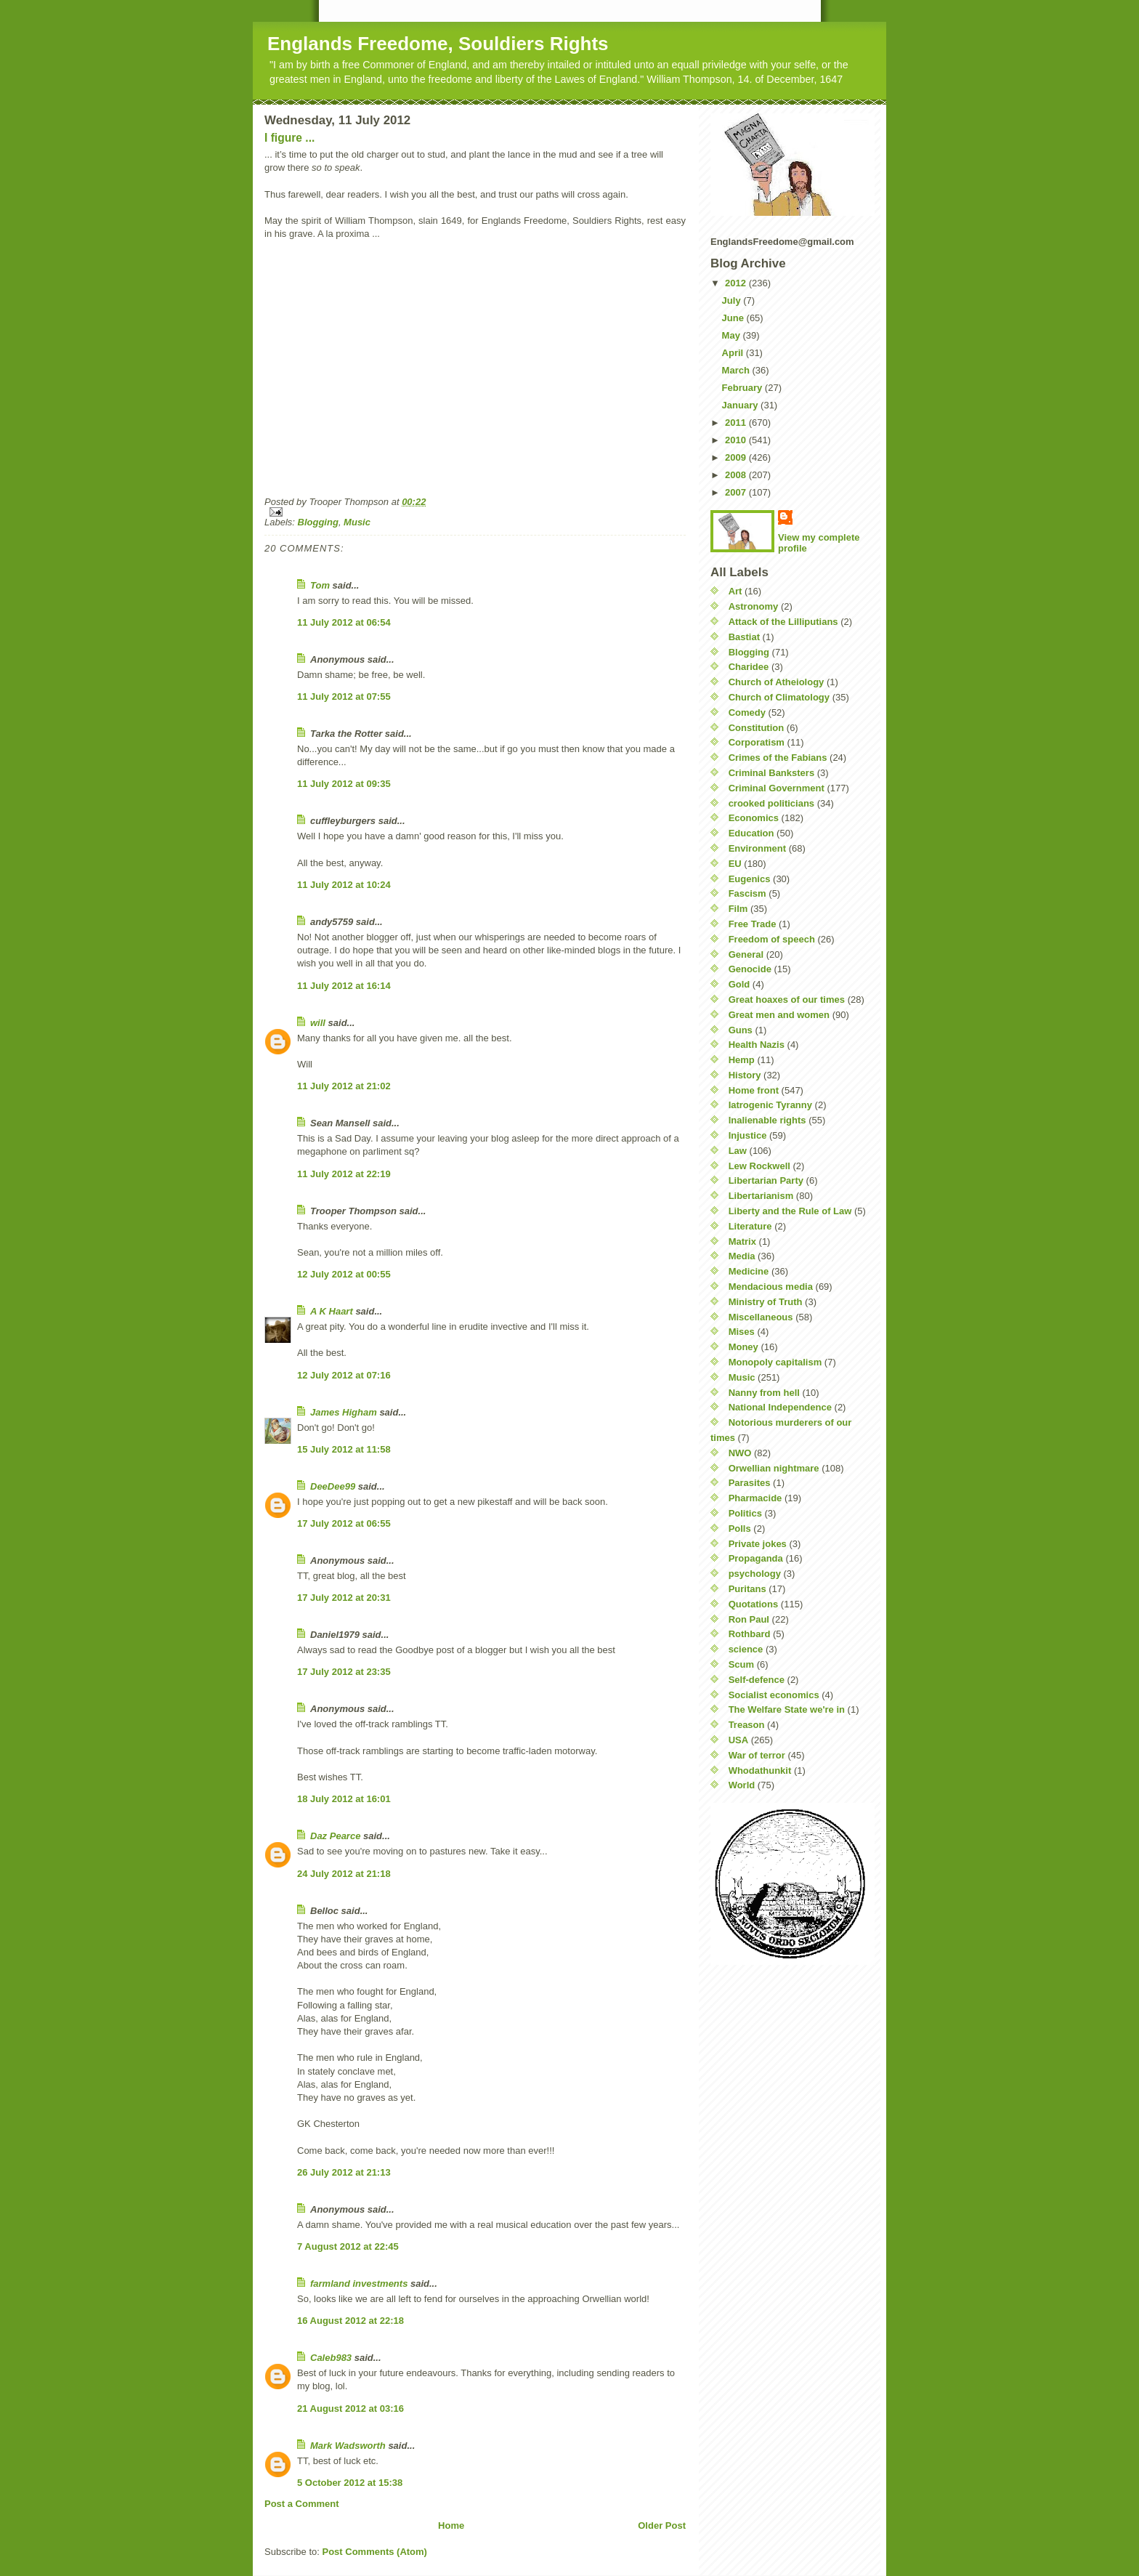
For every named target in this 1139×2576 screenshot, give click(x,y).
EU (735, 863)
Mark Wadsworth (348, 2445)
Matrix (742, 1241)
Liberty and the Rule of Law (790, 1211)
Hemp (742, 1059)
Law (738, 1150)
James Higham (343, 1412)
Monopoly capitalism (775, 1362)
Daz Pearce (335, 1835)
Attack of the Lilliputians (783, 621)
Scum (741, 1664)
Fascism (747, 893)
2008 (737, 474)
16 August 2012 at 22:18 (350, 2320)
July (733, 300)
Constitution (757, 727)
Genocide (750, 969)
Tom (320, 585)
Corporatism (757, 742)
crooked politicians (771, 803)
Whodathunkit (760, 1770)
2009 (737, 457)
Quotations (754, 1604)
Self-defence (757, 1679)
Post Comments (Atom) (375, 2551)
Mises (742, 1331)
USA (738, 1740)
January (741, 405)
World (742, 1785)
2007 (737, 492)
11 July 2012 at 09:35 (344, 783)
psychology (755, 1573)
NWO (740, 1453)
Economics (754, 817)
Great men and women (779, 1014)
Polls (740, 1528)
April (734, 352)
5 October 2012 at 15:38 (349, 2482)
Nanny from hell (764, 1392)
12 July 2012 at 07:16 (344, 1375)
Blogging (318, 522)
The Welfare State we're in (787, 1709)
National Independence (780, 1407)
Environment (757, 848)
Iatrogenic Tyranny (770, 1104)
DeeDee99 (332, 1486)
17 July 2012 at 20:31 (344, 1597)
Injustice (748, 1135)
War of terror (757, 1755)
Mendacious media (771, 1286)
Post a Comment (301, 2503)
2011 (737, 422)
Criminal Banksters (772, 772)
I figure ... (289, 138)
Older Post (662, 2525)
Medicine (749, 1271)
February (743, 387)
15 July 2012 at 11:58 (344, 1449)
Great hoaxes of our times (787, 999)
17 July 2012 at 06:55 (344, 1523)
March (737, 370)
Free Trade (753, 923)
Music (357, 522)
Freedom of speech (772, 939)
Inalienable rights (767, 1120)
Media (742, 1256)
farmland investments (359, 2283)
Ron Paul (749, 1619)
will (317, 1022)
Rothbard (750, 1633)
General (746, 954)
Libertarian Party (766, 1180)
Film (738, 908)
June (734, 317)
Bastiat (744, 636)
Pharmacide (755, 1498)
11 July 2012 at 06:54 (344, 622)
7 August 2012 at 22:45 (348, 2246)
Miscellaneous (761, 1317)
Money (743, 1346)
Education (751, 833)
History (745, 1075)
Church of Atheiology (776, 682)
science (746, 1649)
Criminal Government (776, 788)
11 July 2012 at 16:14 (344, 985)
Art (735, 591)
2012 (737, 283)
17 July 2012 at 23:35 (344, 1671)
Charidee (749, 666)
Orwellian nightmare (774, 1468)
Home (451, 2525)
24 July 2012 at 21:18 (344, 1873)
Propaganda (756, 1558)
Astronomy (754, 606)
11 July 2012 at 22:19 (344, 1173)
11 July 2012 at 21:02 (344, 1086)
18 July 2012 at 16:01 (344, 1798)
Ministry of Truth (766, 1301)
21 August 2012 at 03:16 (350, 2408)
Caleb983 (331, 2357)
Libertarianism (761, 1195)
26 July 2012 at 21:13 (344, 2172)
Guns (741, 1030)
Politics (745, 1513)
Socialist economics (774, 1694)
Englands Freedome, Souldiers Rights (438, 43)
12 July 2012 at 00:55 (344, 1274)
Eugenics (750, 878)
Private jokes (758, 1543)
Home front (754, 1090)
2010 (737, 440)
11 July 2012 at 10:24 (344, 884)
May (732, 335)
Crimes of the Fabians (778, 757)
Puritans (747, 1588)
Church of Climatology (779, 697)
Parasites (750, 1482)
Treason (747, 1724)
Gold (739, 984)
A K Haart (331, 1311)
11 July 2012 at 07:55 (344, 696)
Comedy (747, 712)
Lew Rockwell (759, 1165)
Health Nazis (757, 1044)
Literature (750, 1226)
